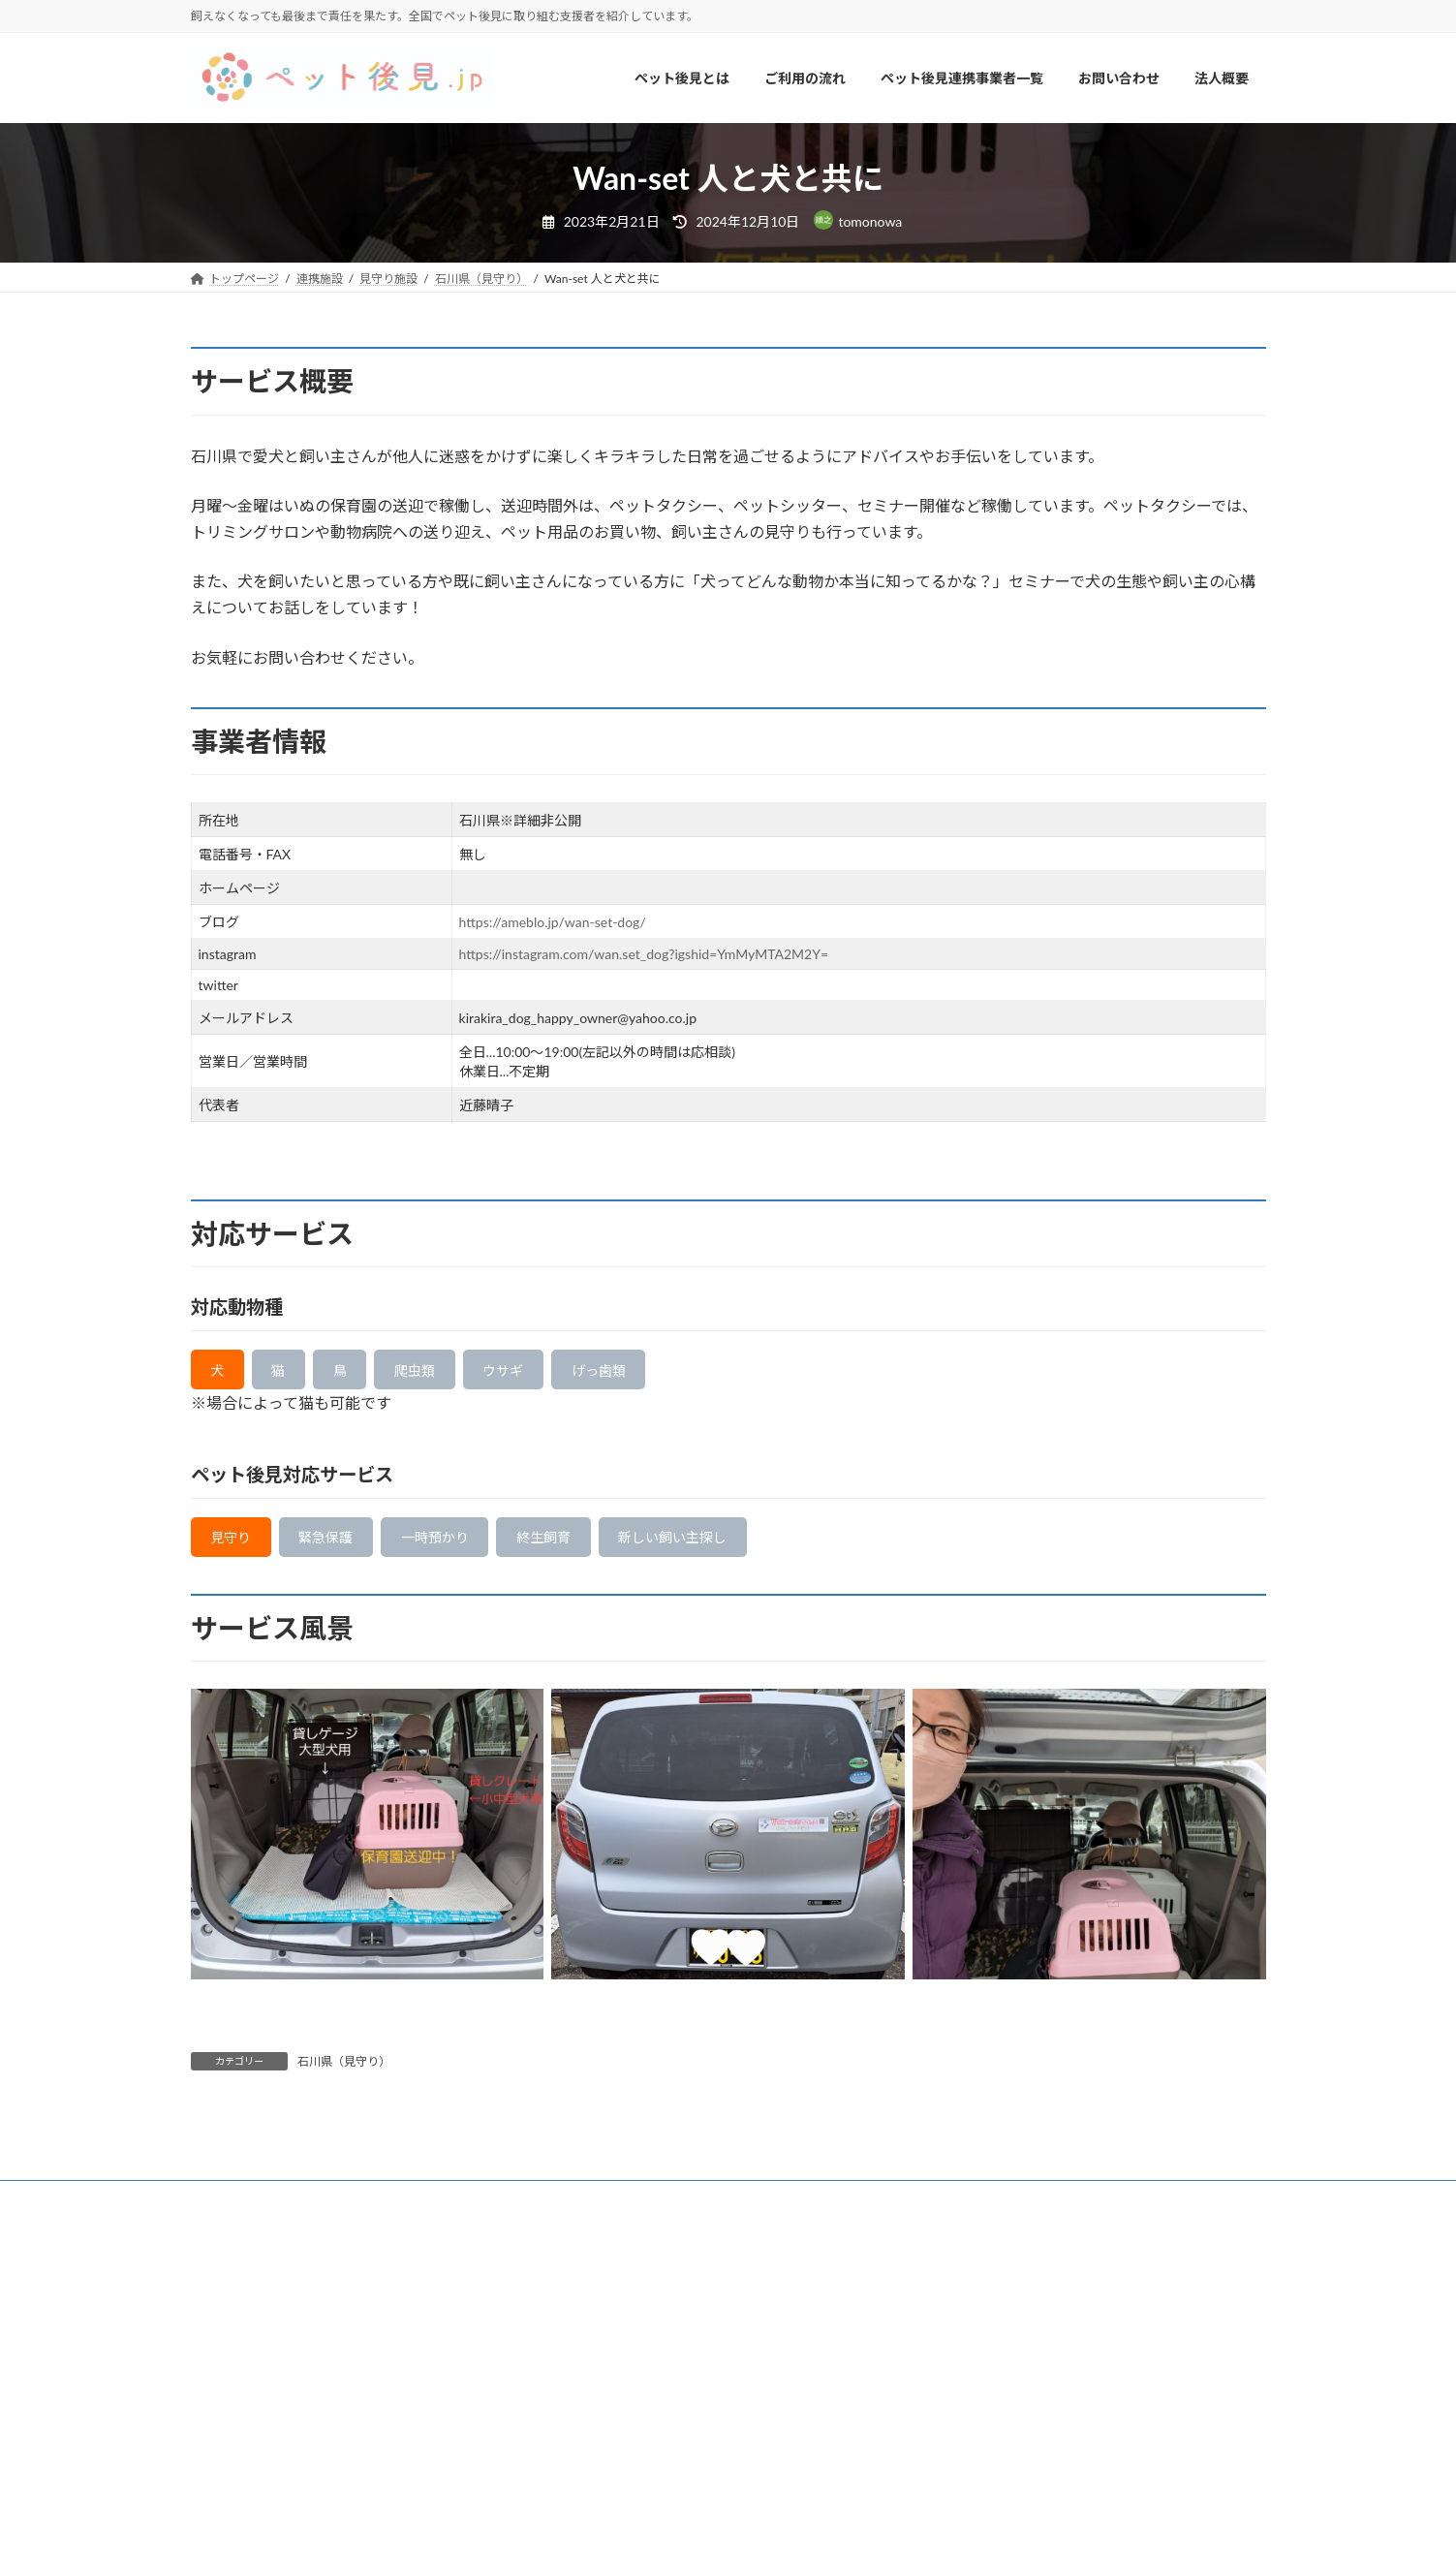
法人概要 (748, 2210)
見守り (236, 1547)
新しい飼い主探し (734, 1547)
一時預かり (466, 1547)
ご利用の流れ (364, 2210)
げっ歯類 (648, 1373)
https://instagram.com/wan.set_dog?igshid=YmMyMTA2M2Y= (643, 954)
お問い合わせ (651, 2210)
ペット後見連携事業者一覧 (507, 2210)
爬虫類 (441, 1373)
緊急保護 (343, 1547)
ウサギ (540, 1373)
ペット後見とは (250, 2210)
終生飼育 (589, 1547)
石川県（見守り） (343, 2074)
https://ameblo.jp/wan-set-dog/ (552, 922)
